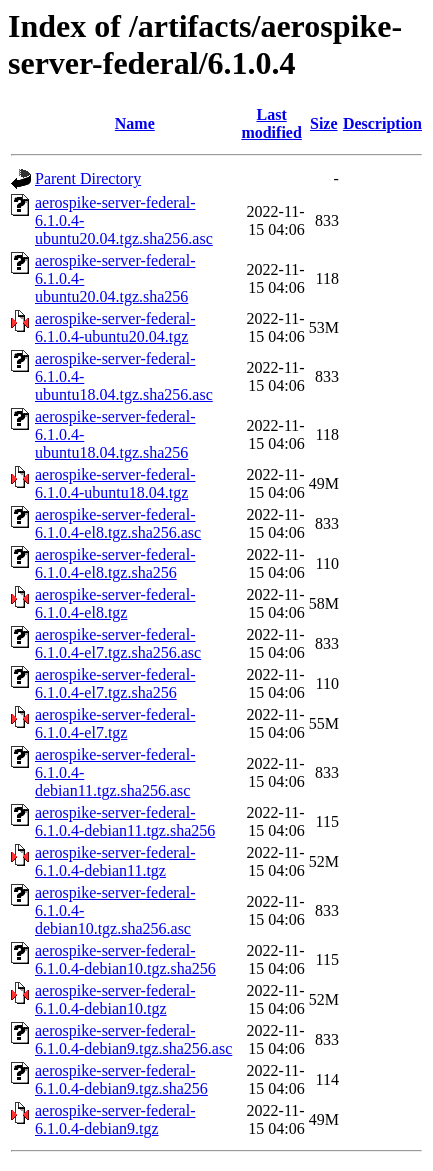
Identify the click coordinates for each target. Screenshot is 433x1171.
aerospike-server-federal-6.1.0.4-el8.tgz (115, 603)
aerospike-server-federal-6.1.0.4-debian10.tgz (115, 999)
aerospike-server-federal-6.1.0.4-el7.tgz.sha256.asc (118, 643)
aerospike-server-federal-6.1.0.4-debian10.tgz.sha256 (125, 959)
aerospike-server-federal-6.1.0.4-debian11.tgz (115, 861)
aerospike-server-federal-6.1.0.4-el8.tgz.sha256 (115, 563)
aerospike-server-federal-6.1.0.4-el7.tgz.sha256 (115, 683)
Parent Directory (88, 178)
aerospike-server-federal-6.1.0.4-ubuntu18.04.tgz (115, 483)
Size (324, 123)
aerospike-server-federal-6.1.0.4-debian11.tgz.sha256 (125, 821)
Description (382, 123)
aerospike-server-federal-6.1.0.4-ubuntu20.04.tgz (115, 327)
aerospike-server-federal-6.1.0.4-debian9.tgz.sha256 (121, 1079)
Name (135, 123)
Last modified (271, 123)
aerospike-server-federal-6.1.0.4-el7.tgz (115, 723)
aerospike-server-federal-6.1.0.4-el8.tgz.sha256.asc (118, 523)
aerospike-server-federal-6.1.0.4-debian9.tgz (115, 1119)
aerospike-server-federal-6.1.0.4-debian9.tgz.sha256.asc (133, 1039)
